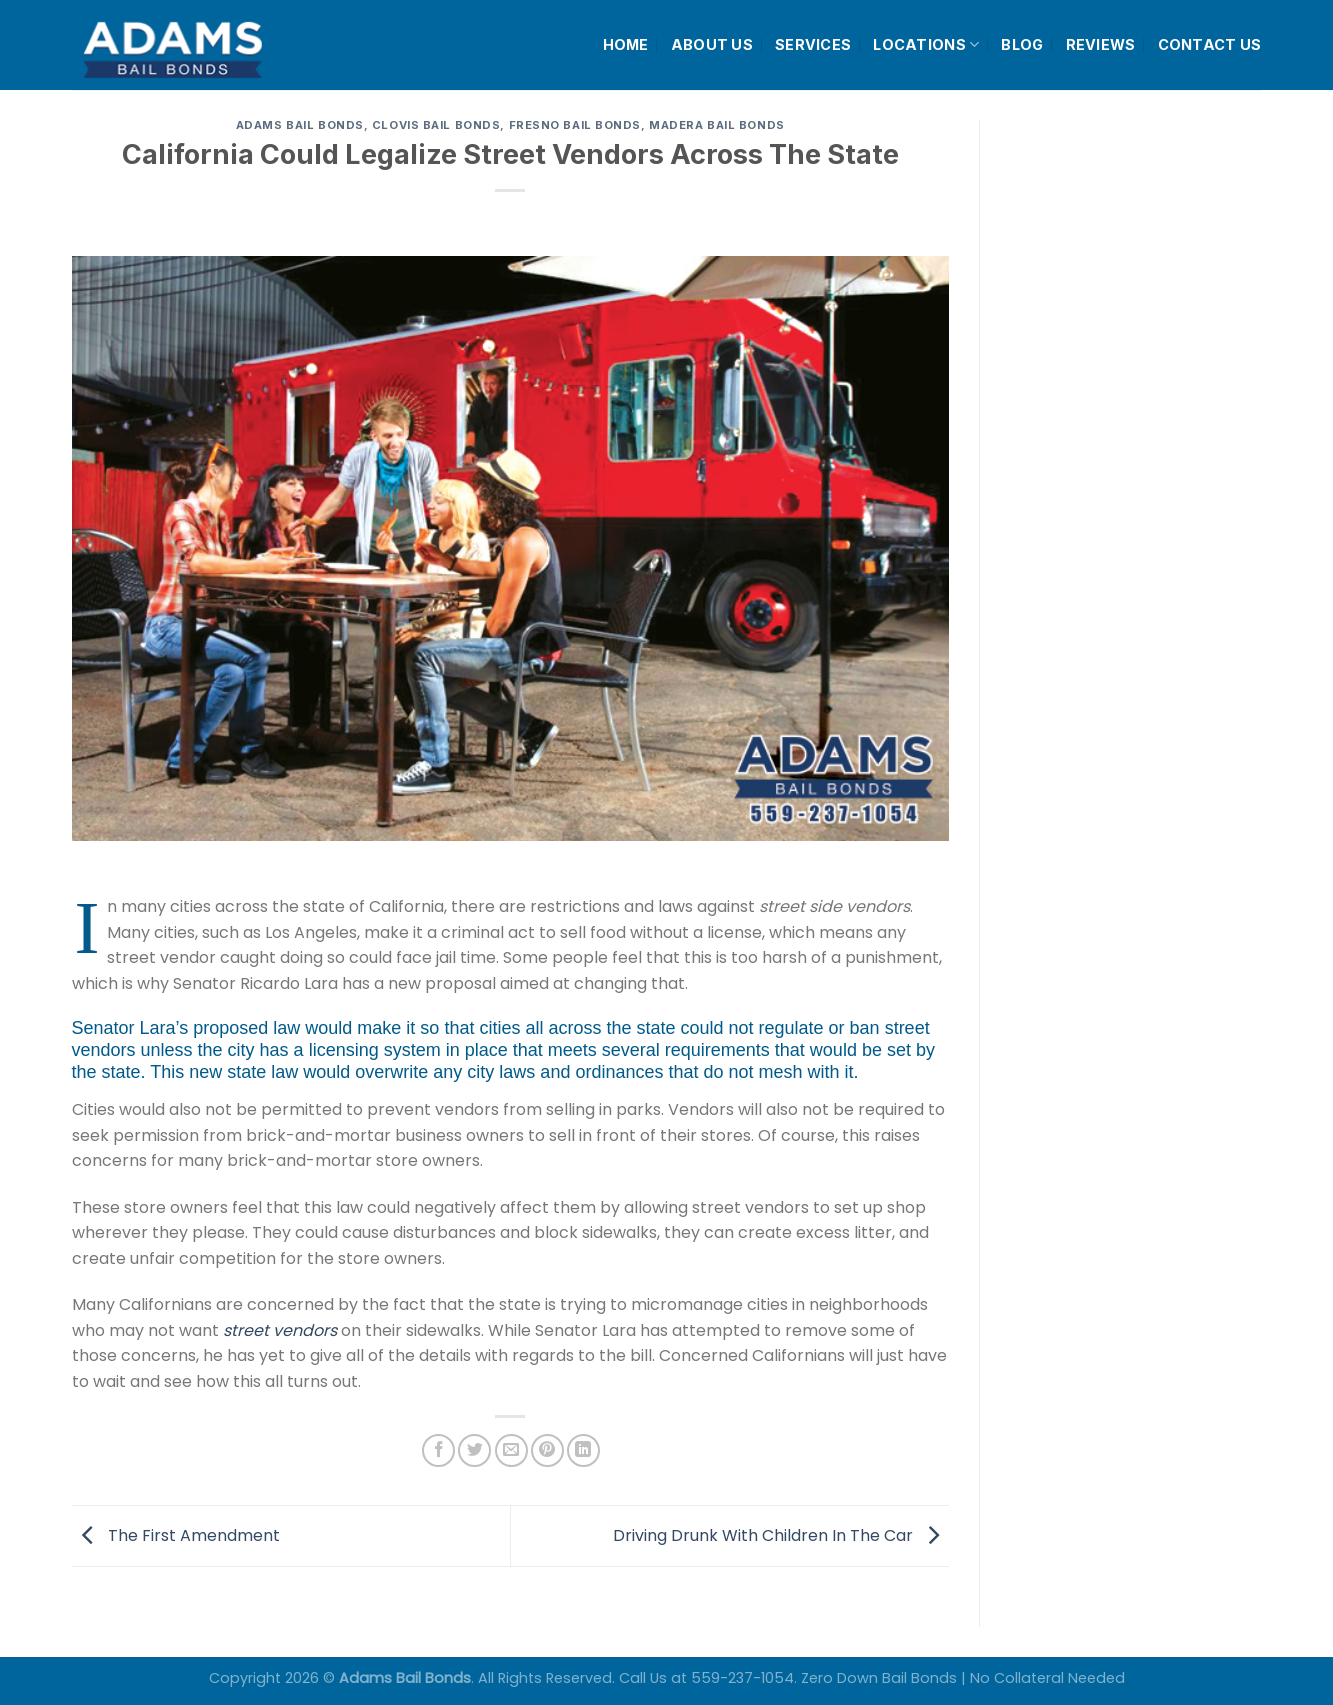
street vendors (280, 1330)
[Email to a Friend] (511, 1450)
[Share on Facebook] (438, 1450)
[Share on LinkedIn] (583, 1450)
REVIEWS (1101, 44)
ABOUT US (712, 44)
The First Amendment (176, 1534)
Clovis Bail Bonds (436, 125)
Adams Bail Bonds (300, 125)
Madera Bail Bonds (717, 125)
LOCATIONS (926, 44)
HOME (626, 44)
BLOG (1022, 44)
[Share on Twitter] (474, 1450)
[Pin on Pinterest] (547, 1450)
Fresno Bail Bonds (575, 125)
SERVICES (813, 44)
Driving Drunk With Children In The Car (781, 1534)
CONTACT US (1210, 44)
